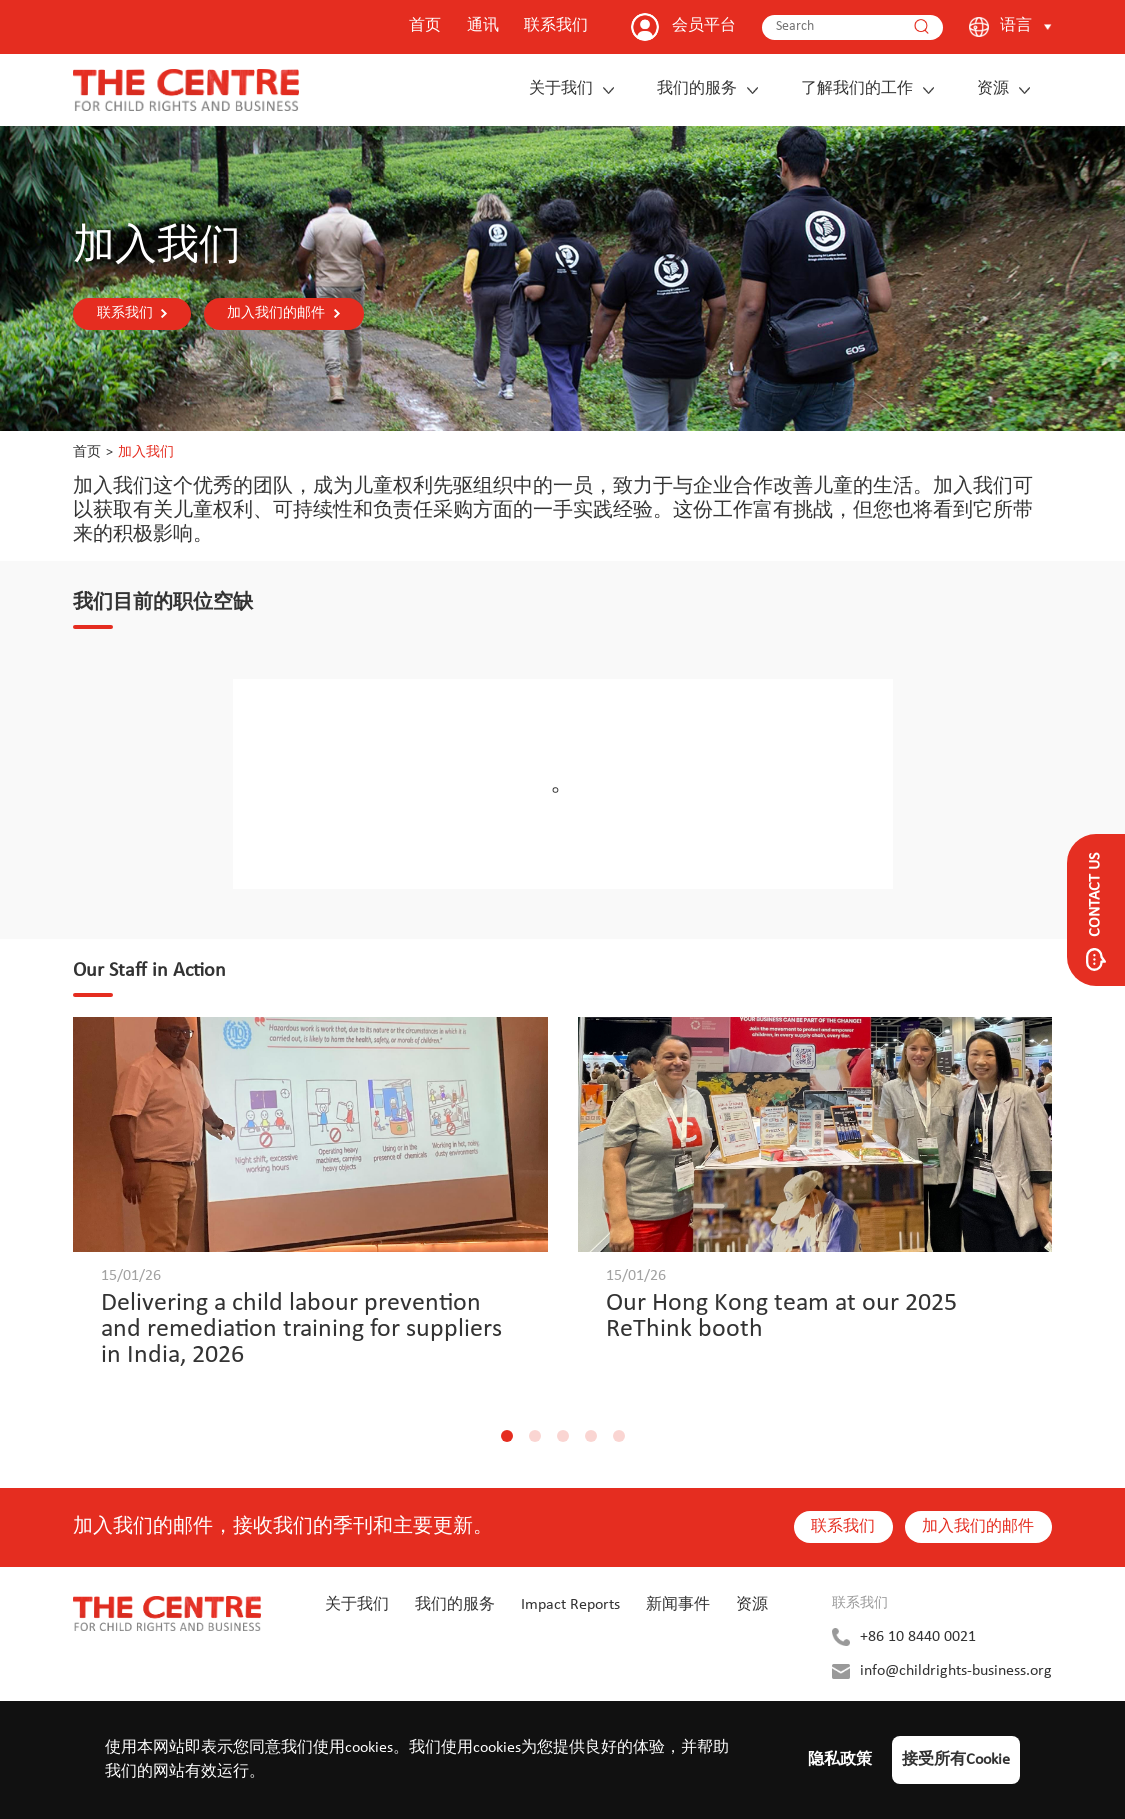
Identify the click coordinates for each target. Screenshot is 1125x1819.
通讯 (483, 26)
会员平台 (704, 26)
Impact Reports (570, 1604)
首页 (425, 26)
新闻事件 (678, 1604)
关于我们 (561, 89)
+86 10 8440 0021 (918, 1636)
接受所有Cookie (956, 1760)
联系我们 (556, 26)
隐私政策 (840, 1760)
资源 (993, 89)
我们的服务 (697, 89)
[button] (507, 1435)
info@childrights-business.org (956, 1670)
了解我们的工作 (857, 89)
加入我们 (146, 452)
